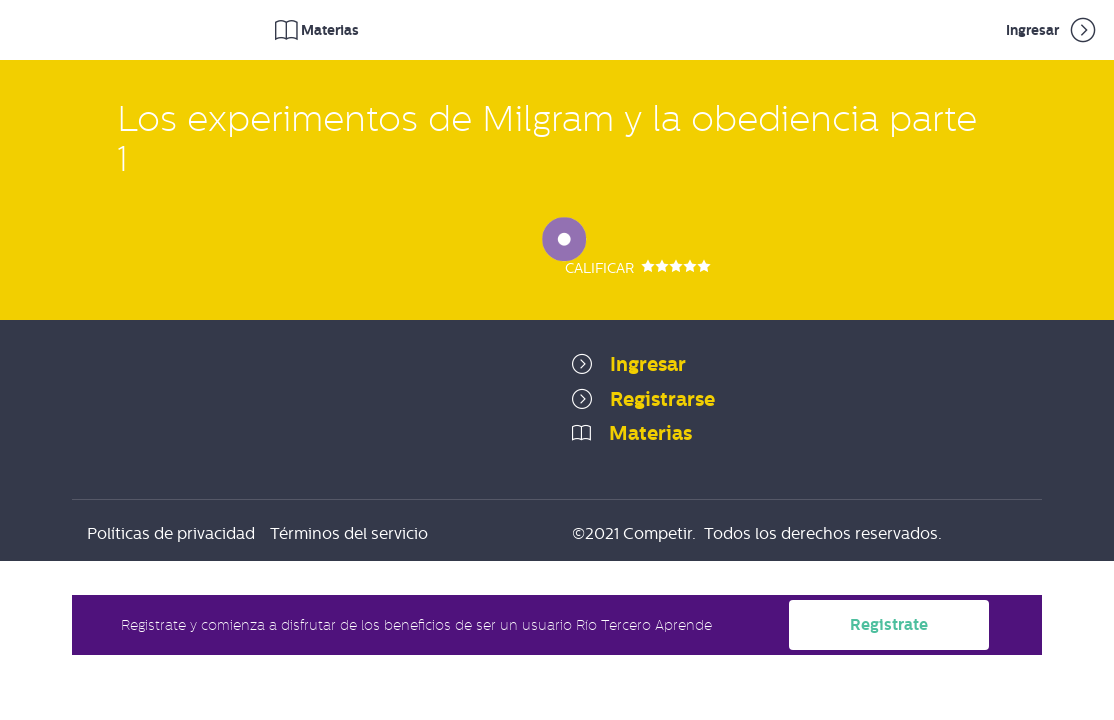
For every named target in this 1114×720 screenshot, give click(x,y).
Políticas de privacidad (171, 533)
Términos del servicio (349, 533)
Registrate (889, 624)
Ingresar (1052, 30)
